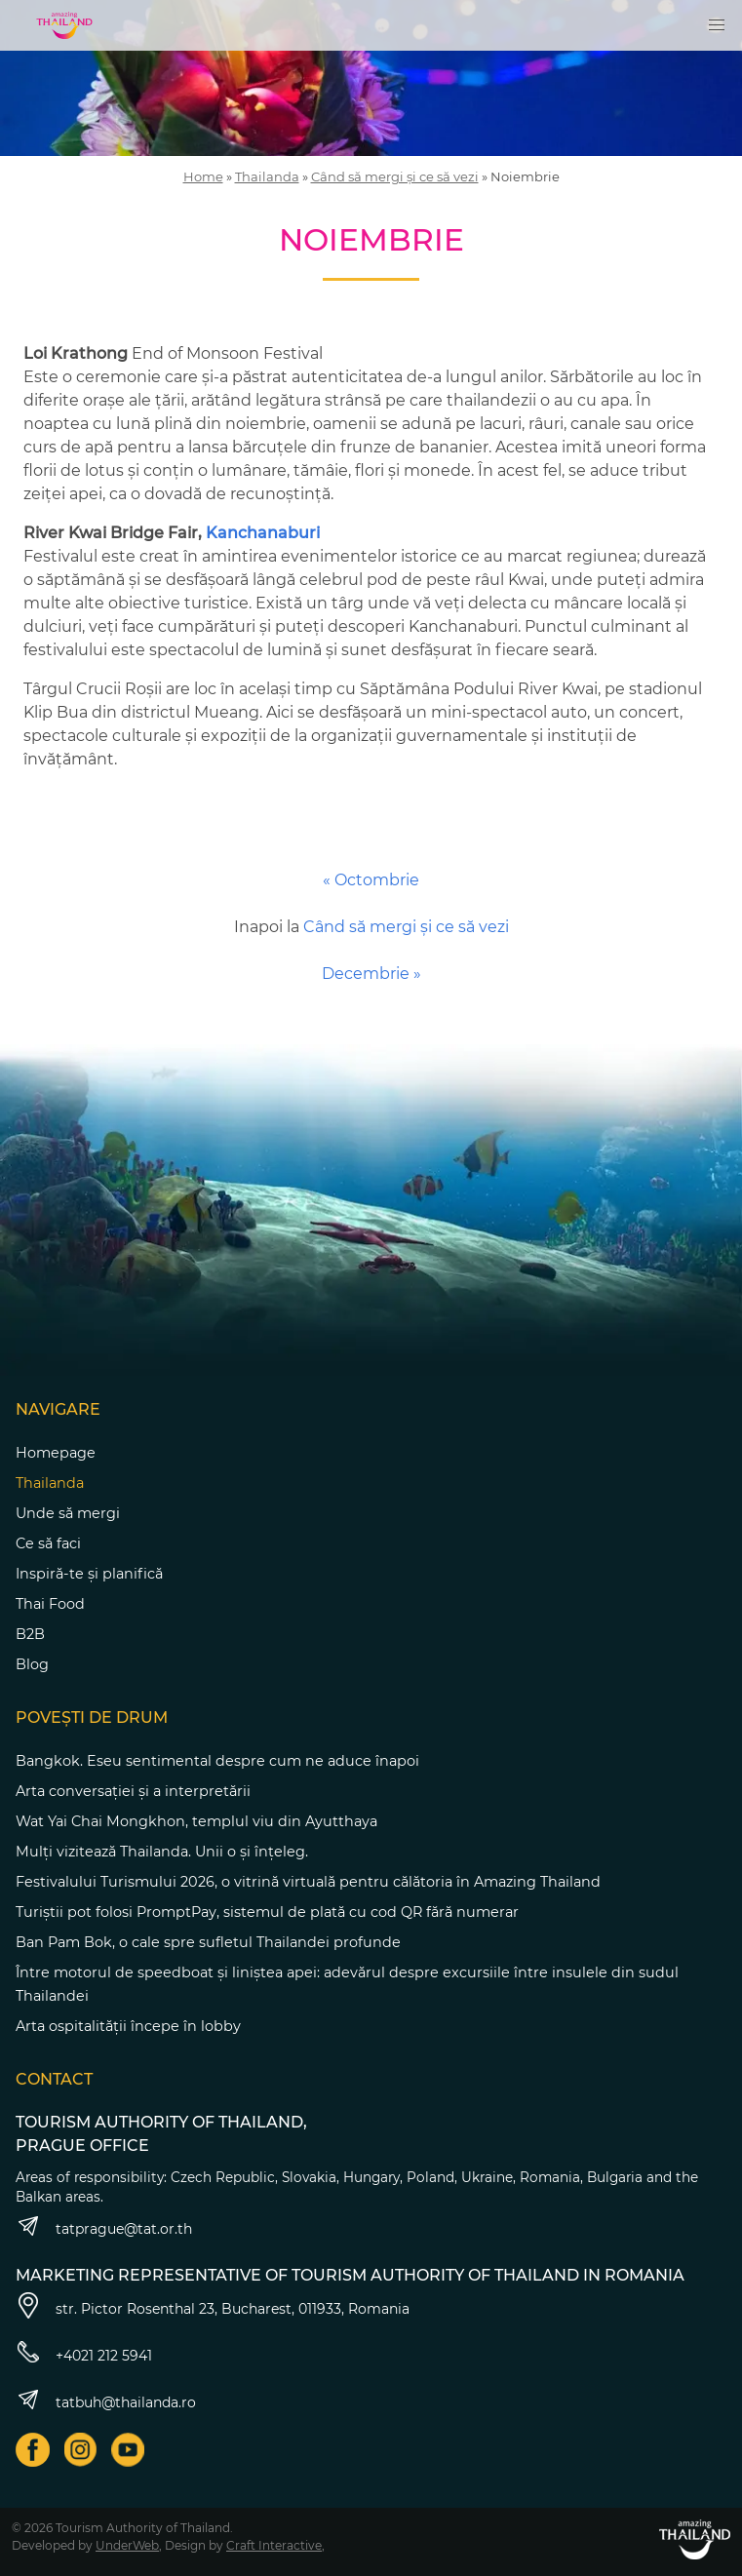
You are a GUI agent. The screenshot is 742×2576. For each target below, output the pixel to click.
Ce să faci (48, 1543)
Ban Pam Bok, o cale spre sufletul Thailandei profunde (208, 1942)
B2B (30, 1634)
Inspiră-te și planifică (89, 1573)
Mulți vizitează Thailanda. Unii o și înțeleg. (162, 1851)
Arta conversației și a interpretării (133, 1791)
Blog (32, 1664)
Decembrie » (371, 973)
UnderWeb (127, 2545)
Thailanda (267, 176)
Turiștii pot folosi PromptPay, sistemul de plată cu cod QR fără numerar (267, 1912)
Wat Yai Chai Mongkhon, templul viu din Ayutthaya (196, 1821)
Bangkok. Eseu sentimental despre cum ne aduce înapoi (217, 1761)
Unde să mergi (68, 1513)
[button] (716, 25)
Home (203, 176)
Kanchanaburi (263, 533)
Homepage (56, 1453)
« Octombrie (371, 880)
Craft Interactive (274, 2545)
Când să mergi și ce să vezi (395, 176)
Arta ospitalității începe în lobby (128, 2026)
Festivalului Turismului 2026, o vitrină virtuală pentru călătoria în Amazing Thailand (308, 1882)
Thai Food (50, 1604)
